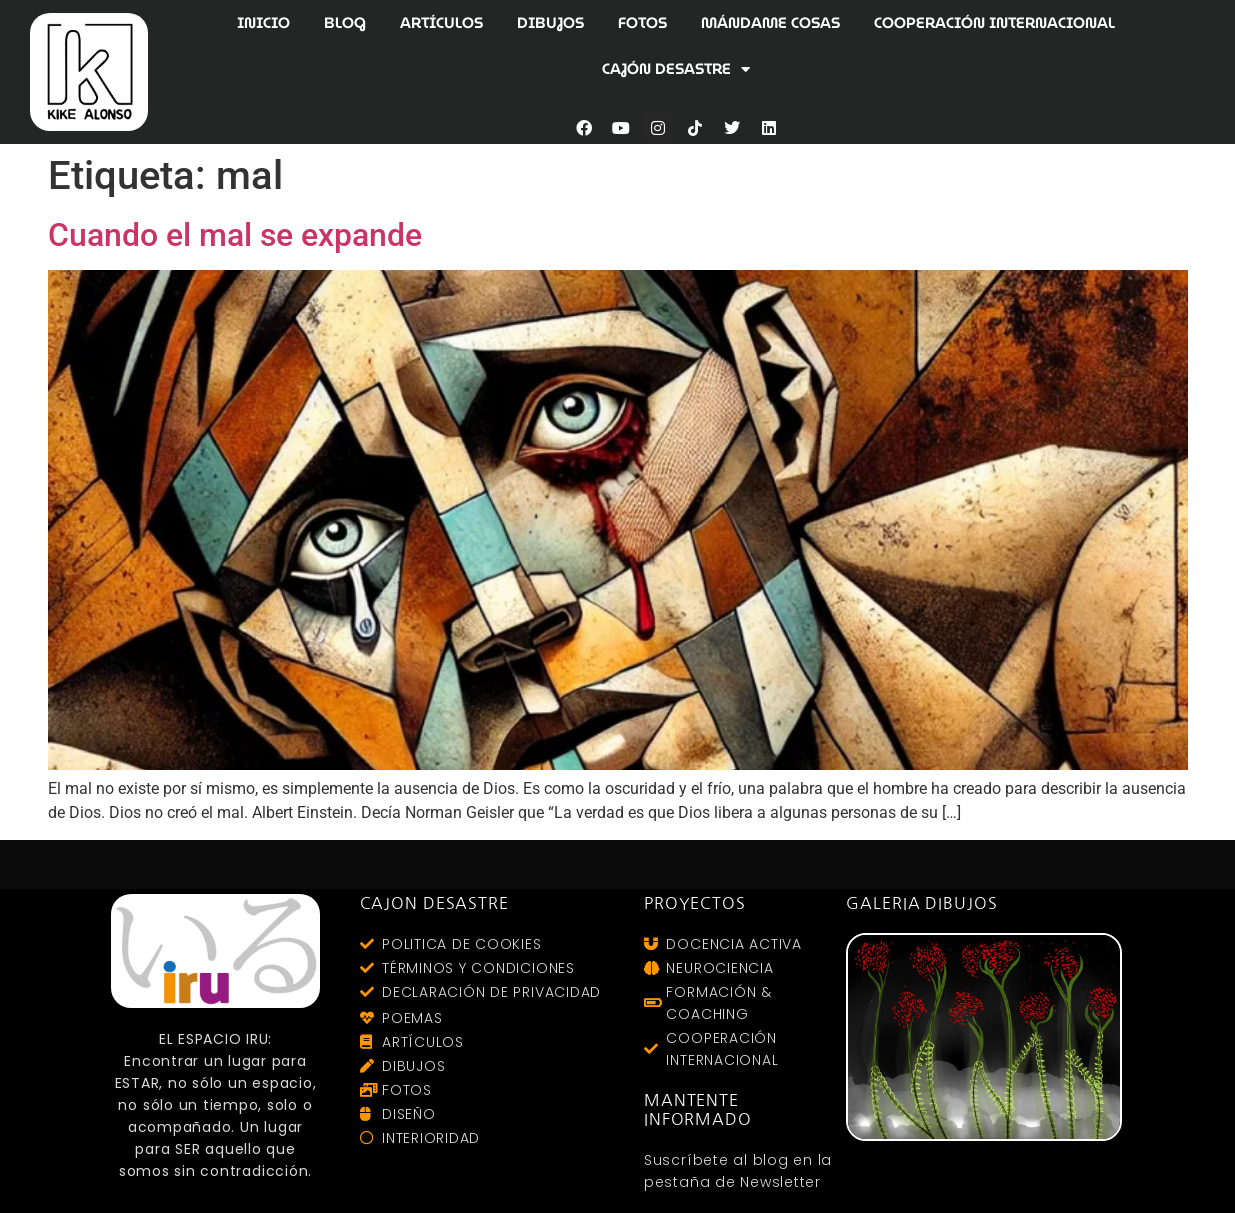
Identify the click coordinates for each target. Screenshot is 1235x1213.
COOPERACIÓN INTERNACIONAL (994, 23)
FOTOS (642, 23)
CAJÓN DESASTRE (676, 69)
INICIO (263, 23)
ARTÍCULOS (441, 23)
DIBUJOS (550, 23)
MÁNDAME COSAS (770, 23)
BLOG (345, 23)
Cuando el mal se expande (235, 235)
